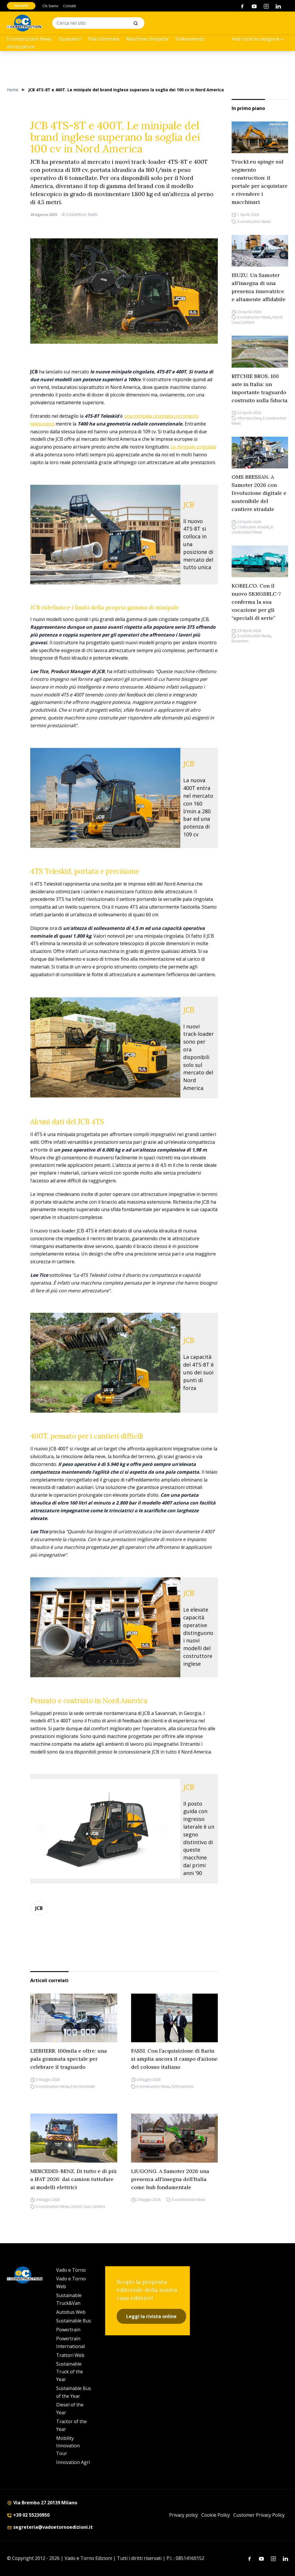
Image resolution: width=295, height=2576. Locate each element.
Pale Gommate (103, 39)
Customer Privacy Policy (259, 2515)
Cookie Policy (215, 2515)
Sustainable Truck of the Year (69, 2372)
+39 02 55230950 (28, 2515)
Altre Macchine (249, 418)
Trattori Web (70, 2355)
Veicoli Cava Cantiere (88, 2206)
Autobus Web (71, 2312)
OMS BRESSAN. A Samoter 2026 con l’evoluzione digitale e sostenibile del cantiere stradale (259, 493)
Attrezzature (20, 46)
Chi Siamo (50, 5)
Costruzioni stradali (253, 527)
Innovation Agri (73, 2462)
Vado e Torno (71, 2270)
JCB (39, 1908)
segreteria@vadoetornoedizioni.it (50, 2527)
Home (12, 89)
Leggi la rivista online (151, 2316)
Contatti (69, 5)
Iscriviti (21, 5)
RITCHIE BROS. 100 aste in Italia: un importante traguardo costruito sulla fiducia (260, 388)
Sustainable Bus (73, 2320)
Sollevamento (190, 39)
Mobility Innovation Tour (68, 2446)
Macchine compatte (147, 39)
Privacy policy (183, 2515)
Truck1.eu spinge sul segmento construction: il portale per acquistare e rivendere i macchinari (260, 181)
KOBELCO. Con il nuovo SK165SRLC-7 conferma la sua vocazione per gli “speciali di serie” (256, 601)
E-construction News (29, 39)
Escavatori (70, 39)
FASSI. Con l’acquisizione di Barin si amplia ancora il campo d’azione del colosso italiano (174, 2058)
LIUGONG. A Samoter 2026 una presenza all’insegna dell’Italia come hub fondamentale (170, 2179)
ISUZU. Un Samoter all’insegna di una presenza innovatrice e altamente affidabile (258, 287)
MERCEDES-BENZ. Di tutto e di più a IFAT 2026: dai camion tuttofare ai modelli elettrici (73, 2179)
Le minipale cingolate (193, 447)
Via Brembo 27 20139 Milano (42, 2502)
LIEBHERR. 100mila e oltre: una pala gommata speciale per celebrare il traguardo (68, 2058)
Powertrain (68, 2329)
